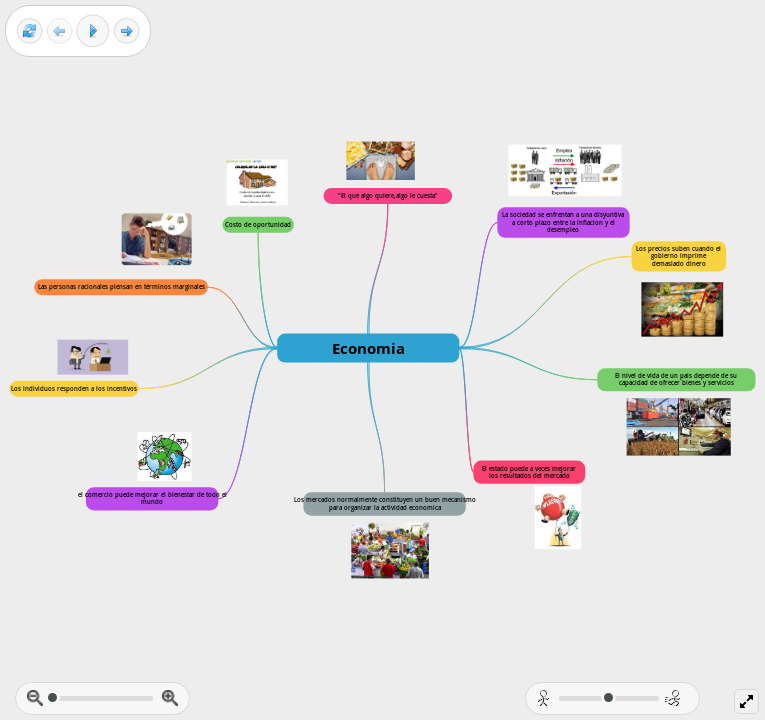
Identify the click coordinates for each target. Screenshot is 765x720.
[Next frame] (126, 31)
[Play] (93, 31)
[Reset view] (29, 31)
